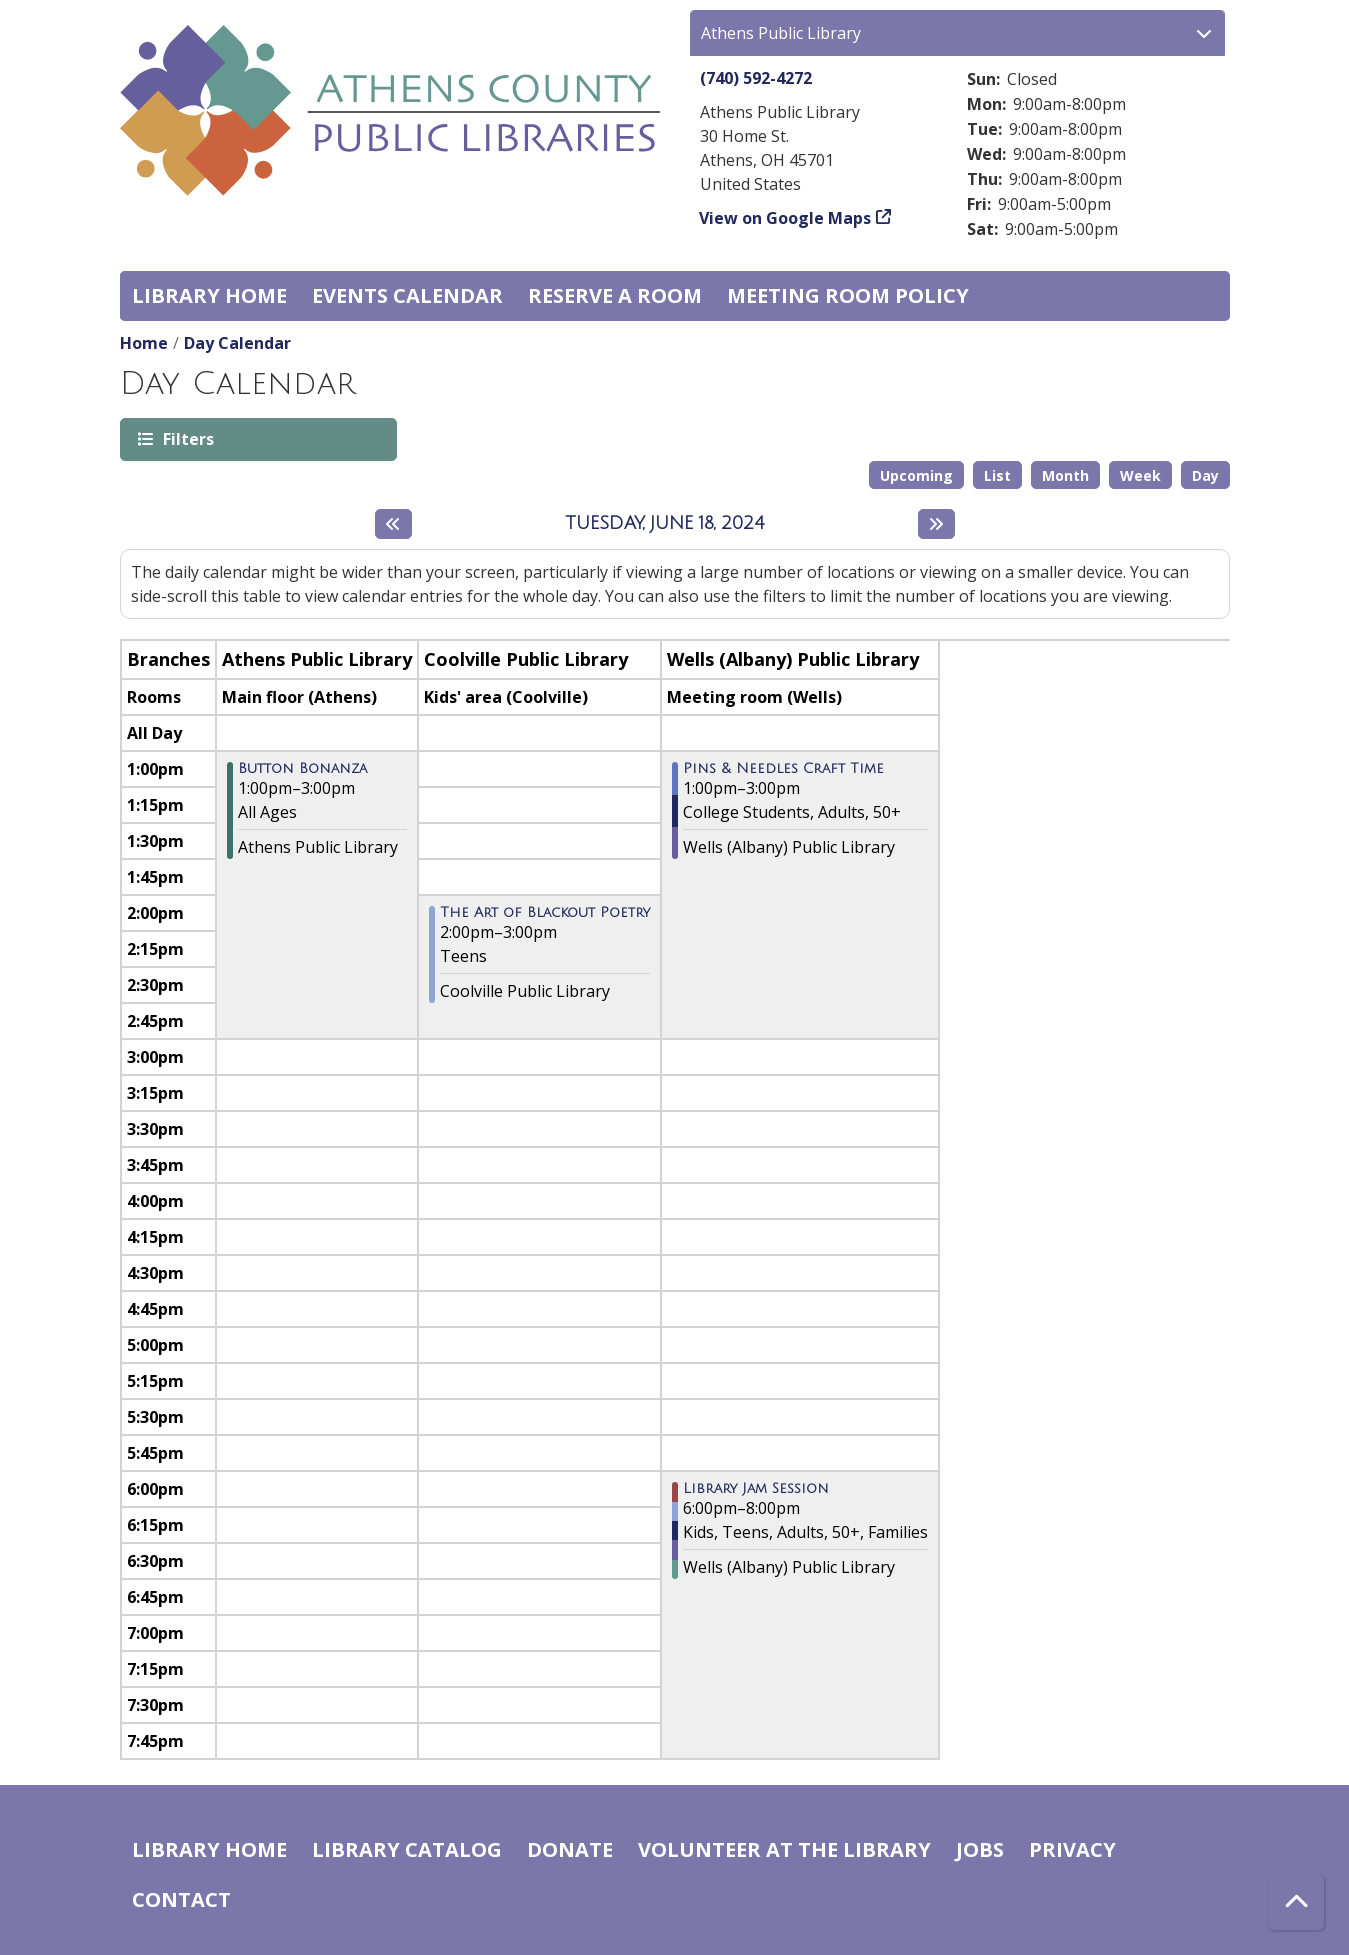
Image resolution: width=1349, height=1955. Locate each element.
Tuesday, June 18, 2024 (664, 523)
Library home (209, 295)
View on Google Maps (785, 218)
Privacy (1072, 1849)
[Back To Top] (1296, 1902)
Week (1140, 475)
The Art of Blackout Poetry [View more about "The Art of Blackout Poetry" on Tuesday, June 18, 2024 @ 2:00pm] (545, 913)
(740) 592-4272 (756, 78)
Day (1205, 475)
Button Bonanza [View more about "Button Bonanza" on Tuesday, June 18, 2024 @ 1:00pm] (302, 769)
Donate (570, 1849)
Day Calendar (237, 343)
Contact (181, 1899)
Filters (187, 438)
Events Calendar (407, 295)
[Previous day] (393, 524)
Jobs (980, 1849)
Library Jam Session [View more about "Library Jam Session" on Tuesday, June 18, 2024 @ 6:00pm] (756, 1489)
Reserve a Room (615, 295)
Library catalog (407, 1849)
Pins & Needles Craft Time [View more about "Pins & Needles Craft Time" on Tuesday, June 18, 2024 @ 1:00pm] (783, 769)
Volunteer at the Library (784, 1849)
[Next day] (936, 524)
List (997, 475)
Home (144, 343)
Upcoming (916, 475)
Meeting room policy (848, 295)
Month (1065, 475)
